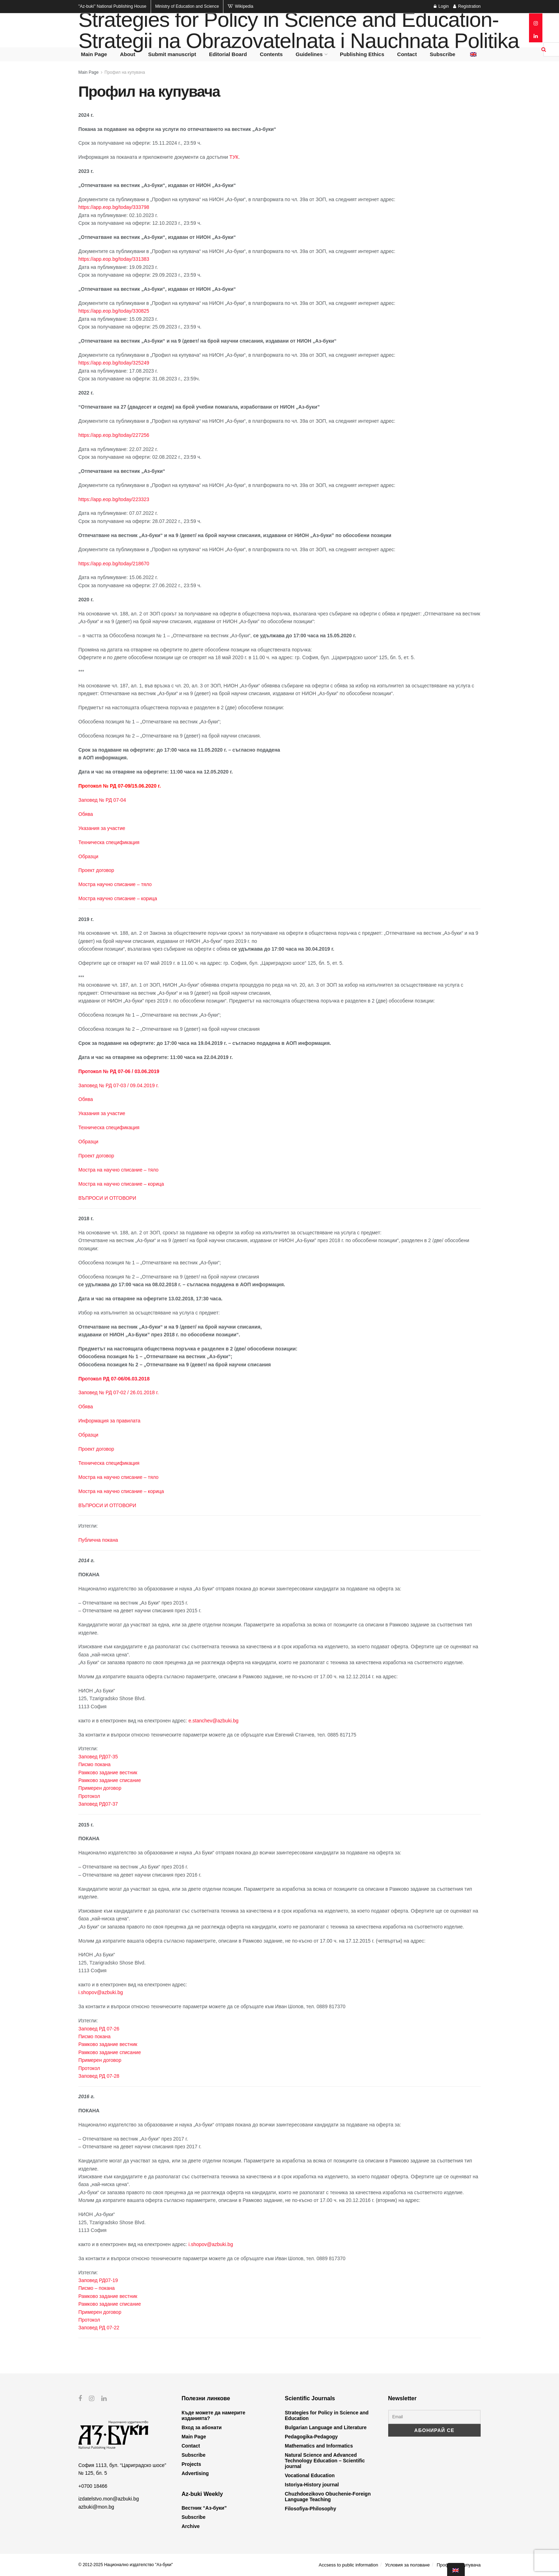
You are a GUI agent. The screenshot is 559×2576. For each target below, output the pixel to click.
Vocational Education (310, 2475)
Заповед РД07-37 (98, 1804)
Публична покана (98, 1540)
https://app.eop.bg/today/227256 (113, 435)
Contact (407, 54)
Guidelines (309, 54)
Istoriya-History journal (312, 2484)
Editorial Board (228, 54)
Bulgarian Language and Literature (326, 2427)
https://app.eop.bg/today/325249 (113, 363)
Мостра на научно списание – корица (121, 1184)
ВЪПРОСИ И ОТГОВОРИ (107, 1198)
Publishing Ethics (362, 54)
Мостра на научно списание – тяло (118, 1170)
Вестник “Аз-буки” (204, 2508)
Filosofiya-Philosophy (310, 2508)
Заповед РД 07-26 (98, 2029)
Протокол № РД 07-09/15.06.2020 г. (119, 786)
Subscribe (443, 54)
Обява (85, 814)
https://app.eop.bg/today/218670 (113, 563)
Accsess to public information (348, 2565)
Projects (191, 2464)
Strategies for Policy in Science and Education (326, 2415)
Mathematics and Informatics (319, 2446)
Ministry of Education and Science (187, 6)
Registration (467, 6)
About (127, 54)
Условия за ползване (407, 2565)
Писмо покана (94, 1764)
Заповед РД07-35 (98, 1756)
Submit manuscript (172, 54)
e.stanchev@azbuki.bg (213, 1720)
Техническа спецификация (108, 842)
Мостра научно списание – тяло (115, 884)
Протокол (89, 1796)
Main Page (94, 54)
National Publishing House (112, 6)
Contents (271, 54)
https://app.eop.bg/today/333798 (113, 207)
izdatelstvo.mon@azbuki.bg (108, 2499)
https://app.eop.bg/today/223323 (113, 499)
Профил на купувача (124, 72)
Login (441, 6)
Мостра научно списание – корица (117, 898)
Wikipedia (240, 6)
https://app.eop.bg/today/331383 (113, 259)
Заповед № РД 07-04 (102, 800)
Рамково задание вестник (107, 1772)
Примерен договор (99, 1788)
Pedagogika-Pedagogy (311, 2436)
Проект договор (96, 870)
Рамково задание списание (109, 1780)
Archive (191, 2526)
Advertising (195, 2473)
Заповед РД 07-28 (98, 2076)
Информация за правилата (109, 1421)
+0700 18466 (92, 2485)
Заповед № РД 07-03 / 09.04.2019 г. (118, 1085)
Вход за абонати (202, 2427)
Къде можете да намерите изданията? (213, 2415)
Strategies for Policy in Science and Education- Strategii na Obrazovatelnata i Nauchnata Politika (298, 30)
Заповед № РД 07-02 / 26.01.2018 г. (118, 1392)
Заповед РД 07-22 (98, 2327)
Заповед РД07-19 (98, 2280)
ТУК (234, 157)
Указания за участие (101, 828)
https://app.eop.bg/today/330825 (113, 311)
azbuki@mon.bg (96, 2506)
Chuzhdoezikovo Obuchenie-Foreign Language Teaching (328, 2496)
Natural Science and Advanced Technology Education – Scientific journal (325, 2460)
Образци (88, 856)
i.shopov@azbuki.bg (100, 1992)
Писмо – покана (96, 2288)
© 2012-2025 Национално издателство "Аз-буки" (125, 2564)
